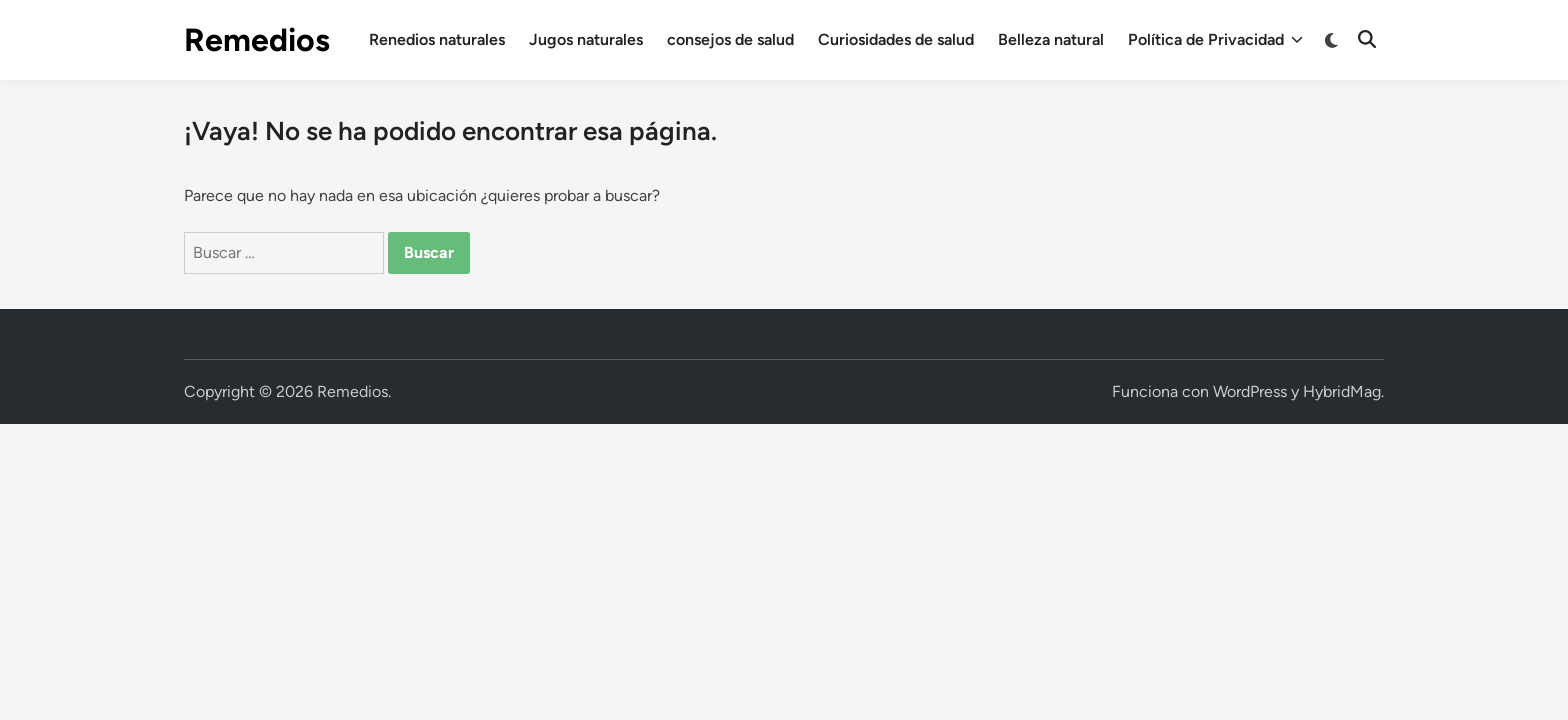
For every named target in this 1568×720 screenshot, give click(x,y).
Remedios (257, 40)
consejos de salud (730, 39)
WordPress (1250, 391)
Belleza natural (1051, 39)
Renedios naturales (437, 39)
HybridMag (1342, 391)
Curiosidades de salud (896, 39)
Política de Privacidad (1215, 40)
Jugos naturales (586, 39)
